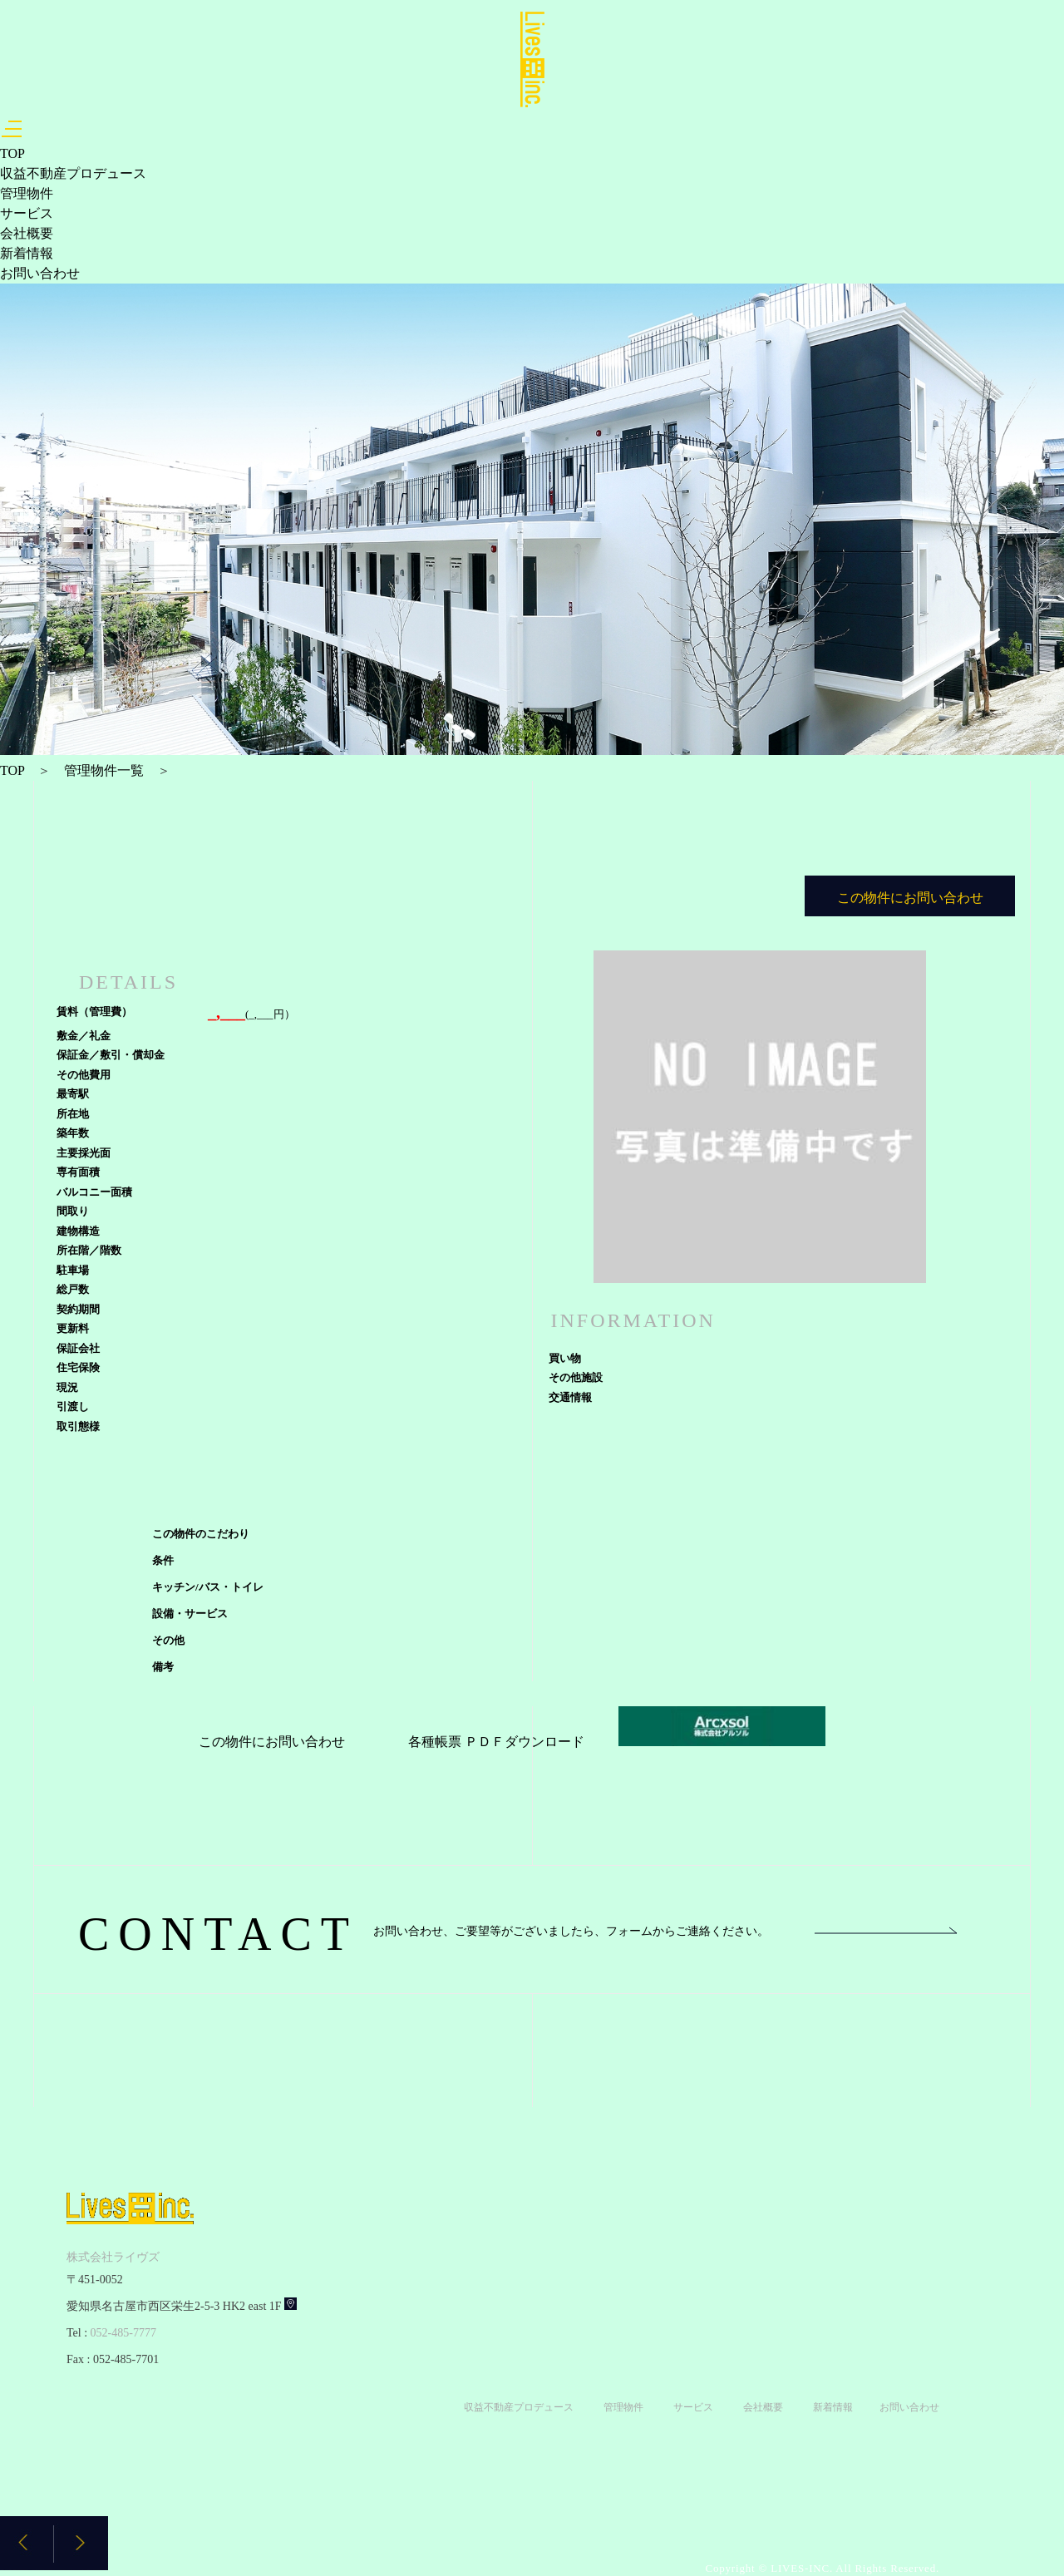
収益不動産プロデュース (73, 173)
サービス (26, 213)
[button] (81, 2543)
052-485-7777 (123, 2333)
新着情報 (26, 253)
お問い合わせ (40, 273)
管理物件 (26, 193)
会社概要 (26, 233)
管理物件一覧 (104, 770)
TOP (12, 153)
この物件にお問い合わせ (272, 1742)
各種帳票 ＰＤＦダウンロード (496, 1742)
